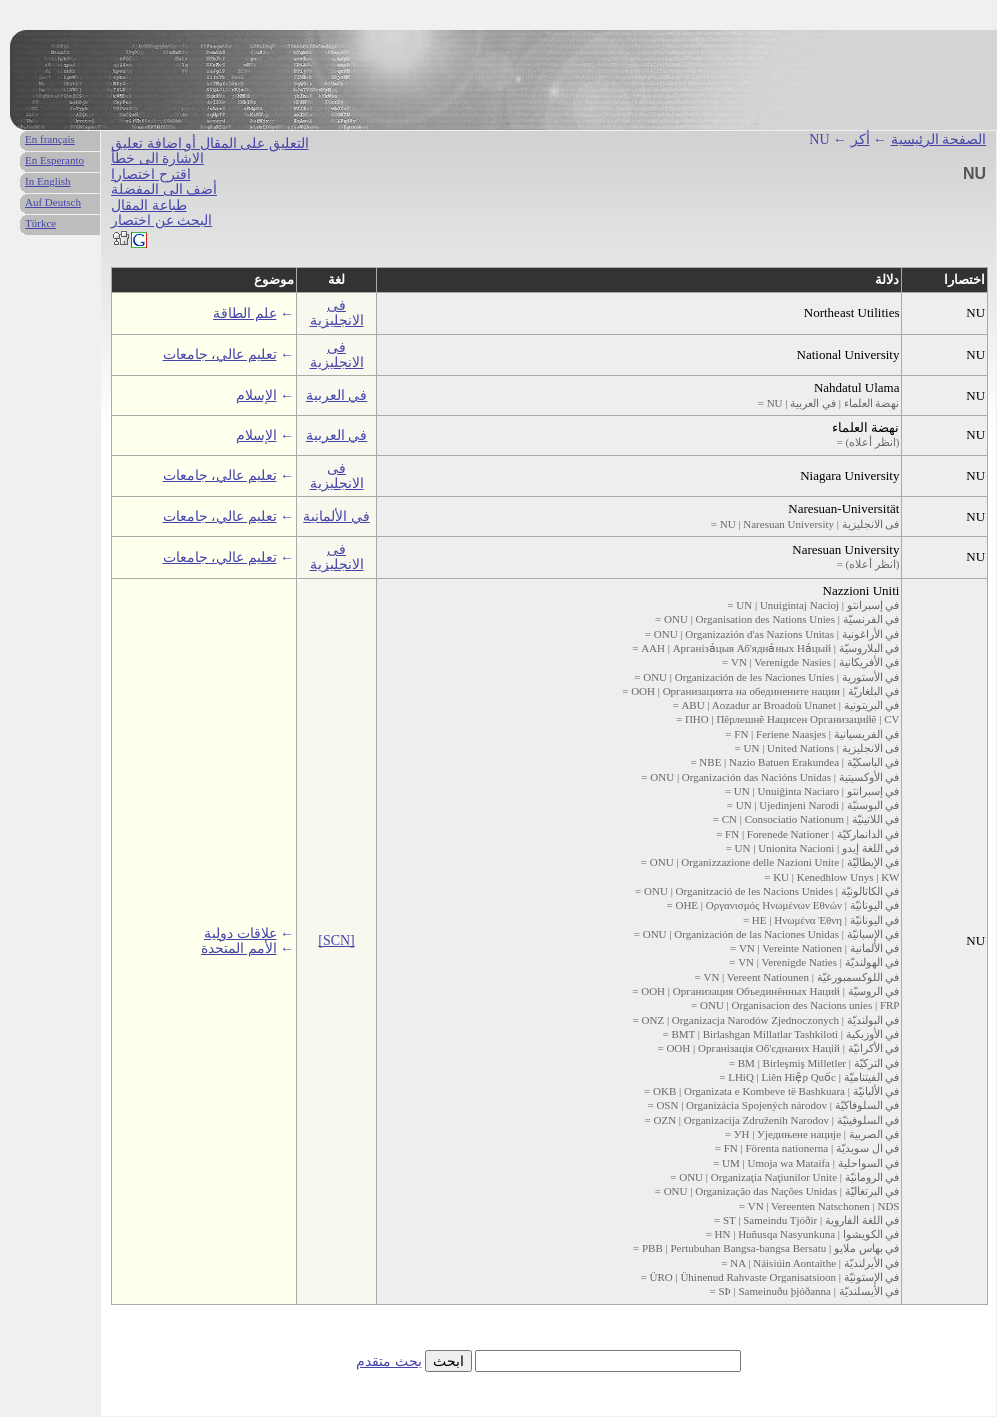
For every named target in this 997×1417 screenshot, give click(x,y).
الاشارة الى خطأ (157, 158)
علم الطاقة (245, 313)
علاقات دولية (240, 933)
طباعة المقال (149, 205)
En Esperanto (54, 160)
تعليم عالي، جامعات (220, 354)
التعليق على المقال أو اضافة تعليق (210, 143)
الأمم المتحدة (239, 948)
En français (50, 139)
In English (48, 181)
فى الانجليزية (337, 313)
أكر (860, 139)
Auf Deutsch (53, 202)
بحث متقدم (389, 1361)
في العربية (337, 395)
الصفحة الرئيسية (939, 139)
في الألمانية (336, 516)
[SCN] (336, 940)
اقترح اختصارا (151, 174)
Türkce (40, 223)
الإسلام (256, 395)
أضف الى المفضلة (164, 189)
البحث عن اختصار (161, 220)
